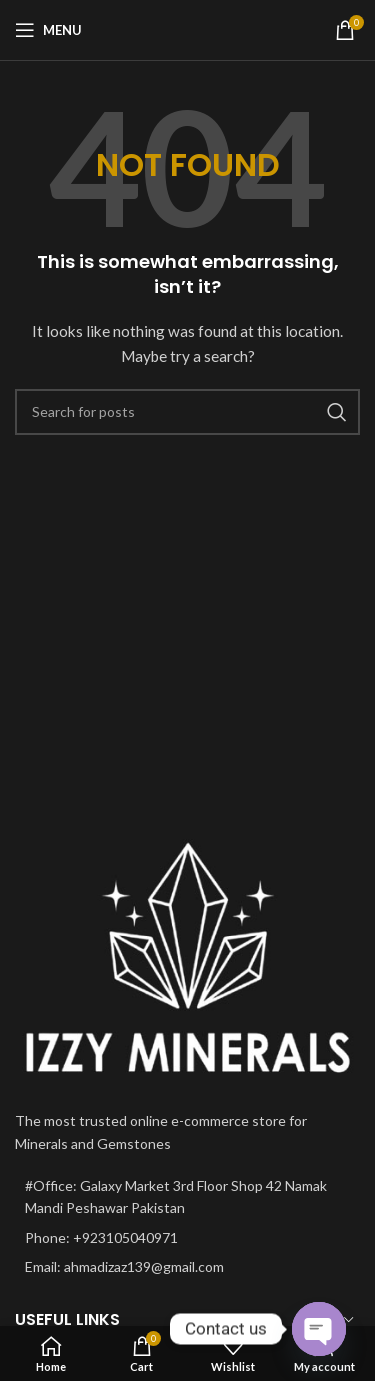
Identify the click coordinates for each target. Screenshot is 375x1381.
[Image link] (187, 958)
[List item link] (187, 1238)
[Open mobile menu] (48, 30)
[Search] (187, 412)
